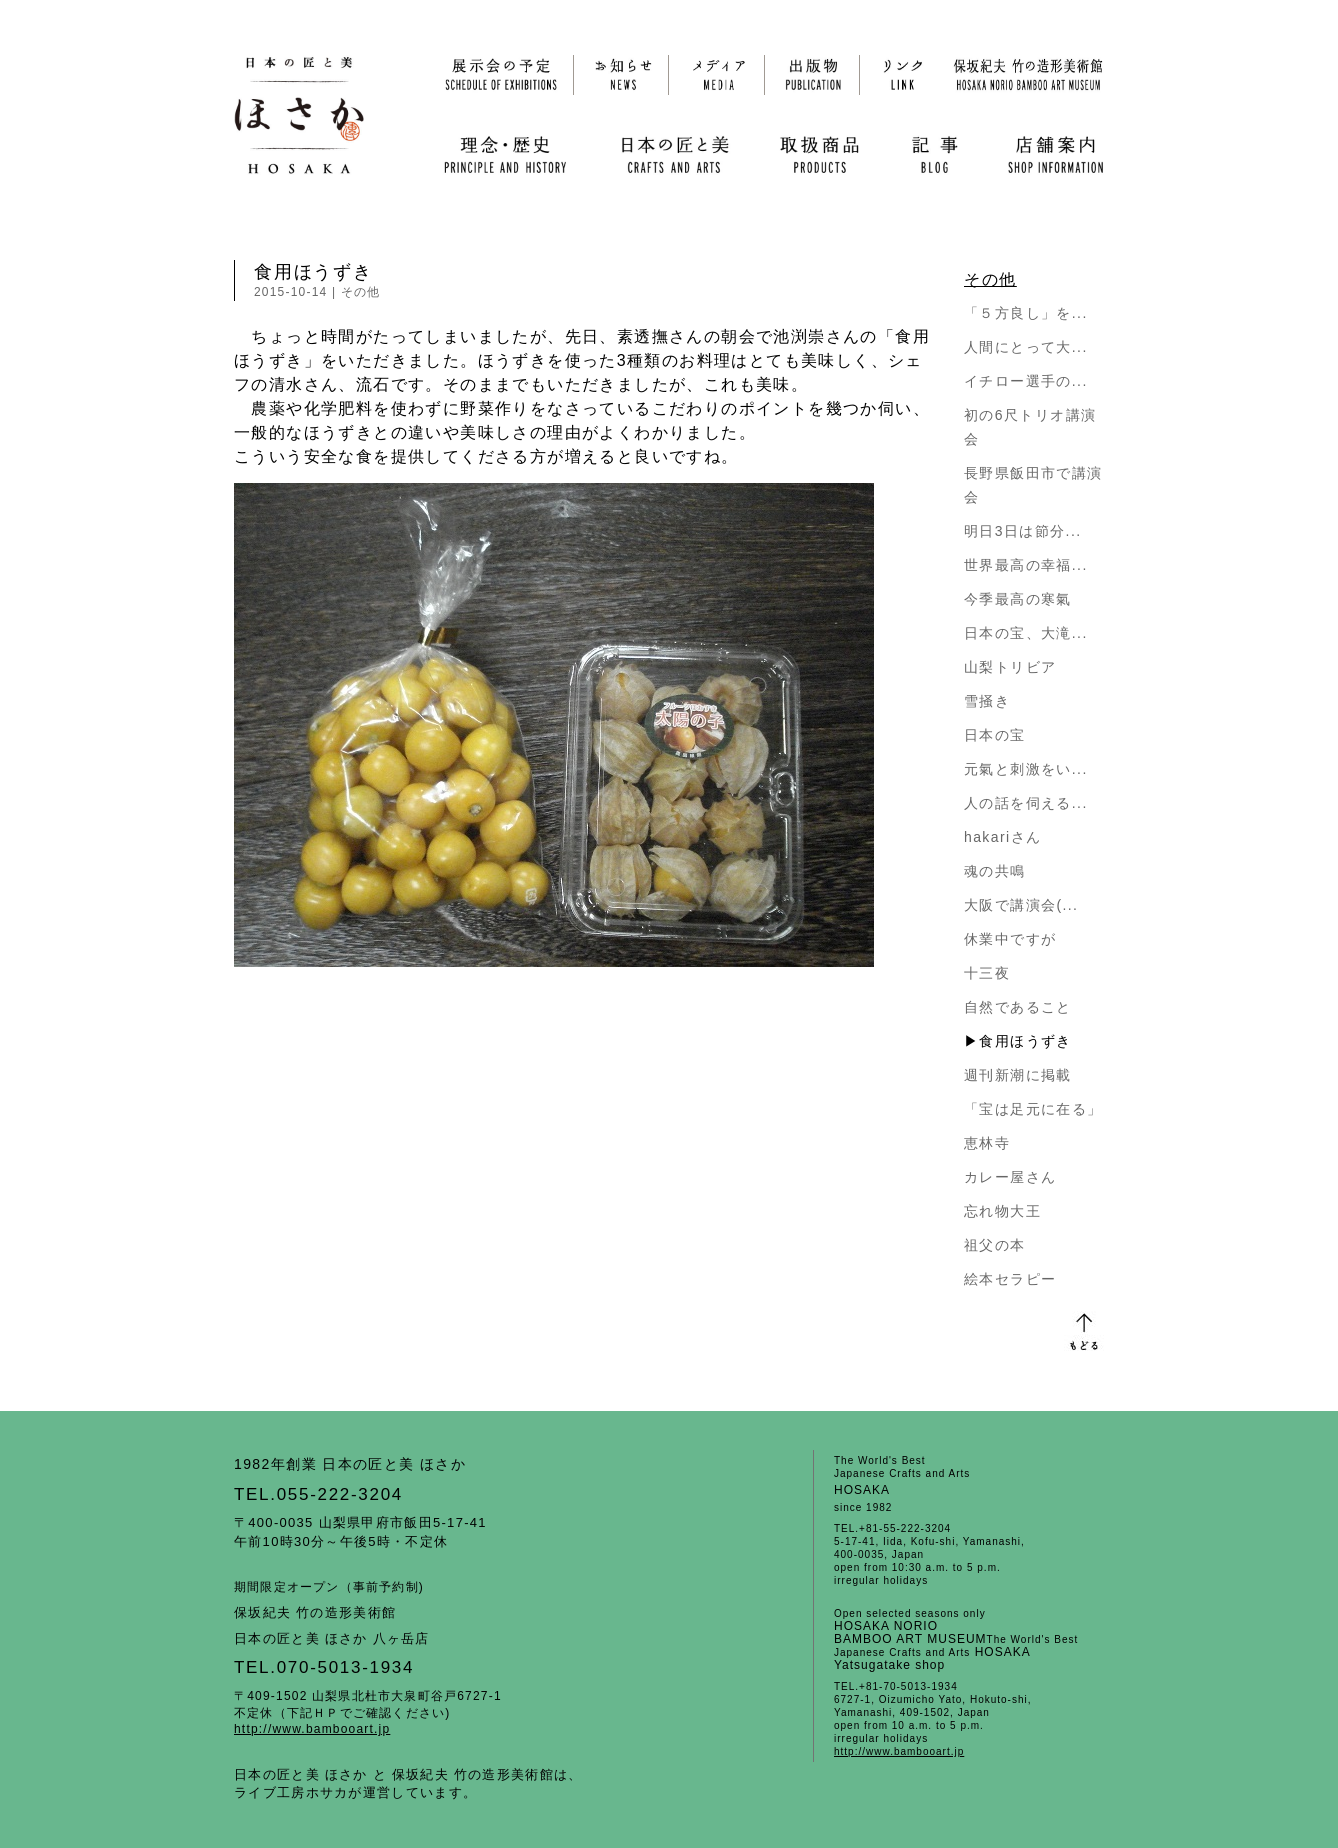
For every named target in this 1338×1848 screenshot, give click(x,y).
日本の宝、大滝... (1026, 633)
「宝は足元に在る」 (1033, 1109)
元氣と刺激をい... (1026, 769)
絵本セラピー (1010, 1279)
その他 (361, 292)
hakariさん (1002, 837)
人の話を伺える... (1026, 803)
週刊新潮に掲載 (1018, 1075)
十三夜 (987, 973)
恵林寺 (987, 1143)
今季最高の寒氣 (1018, 599)
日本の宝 (995, 735)
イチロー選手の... (1026, 381)
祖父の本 (995, 1245)
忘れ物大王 (1002, 1211)
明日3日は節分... (1022, 531)
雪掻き (987, 701)
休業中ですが (1010, 939)
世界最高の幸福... (1026, 565)
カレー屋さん (1010, 1177)
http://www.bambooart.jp (312, 1729)
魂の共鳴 (995, 871)
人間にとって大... (1026, 347)
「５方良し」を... (1026, 313)
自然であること (1018, 1007)
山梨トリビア (1010, 667)
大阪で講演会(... (1021, 905)
